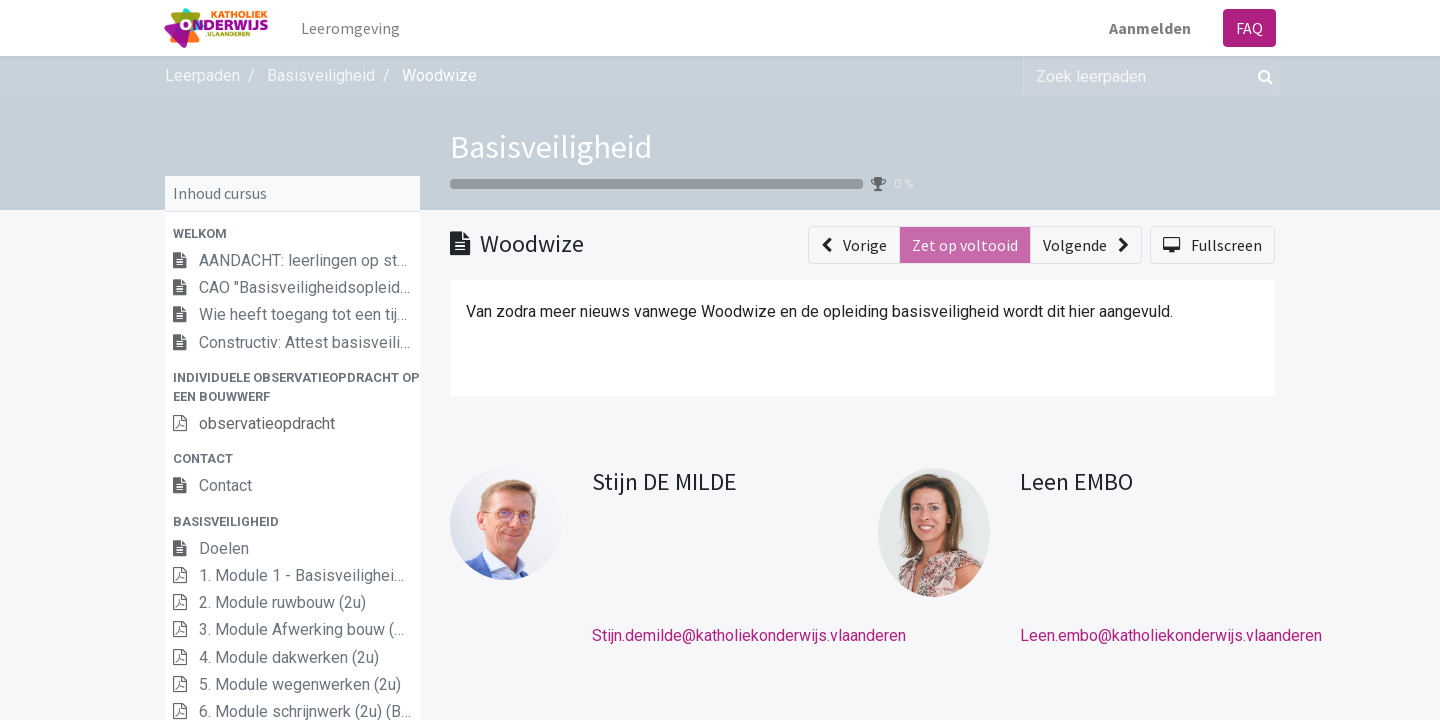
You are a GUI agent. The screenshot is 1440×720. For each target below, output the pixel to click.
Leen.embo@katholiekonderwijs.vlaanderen (1171, 635)
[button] (292, 233)
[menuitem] (351, 28)
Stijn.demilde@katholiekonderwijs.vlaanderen (749, 635)
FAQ (1248, 28)
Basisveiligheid (551, 147)
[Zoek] (1261, 76)
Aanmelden (1149, 28)
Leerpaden (202, 75)
